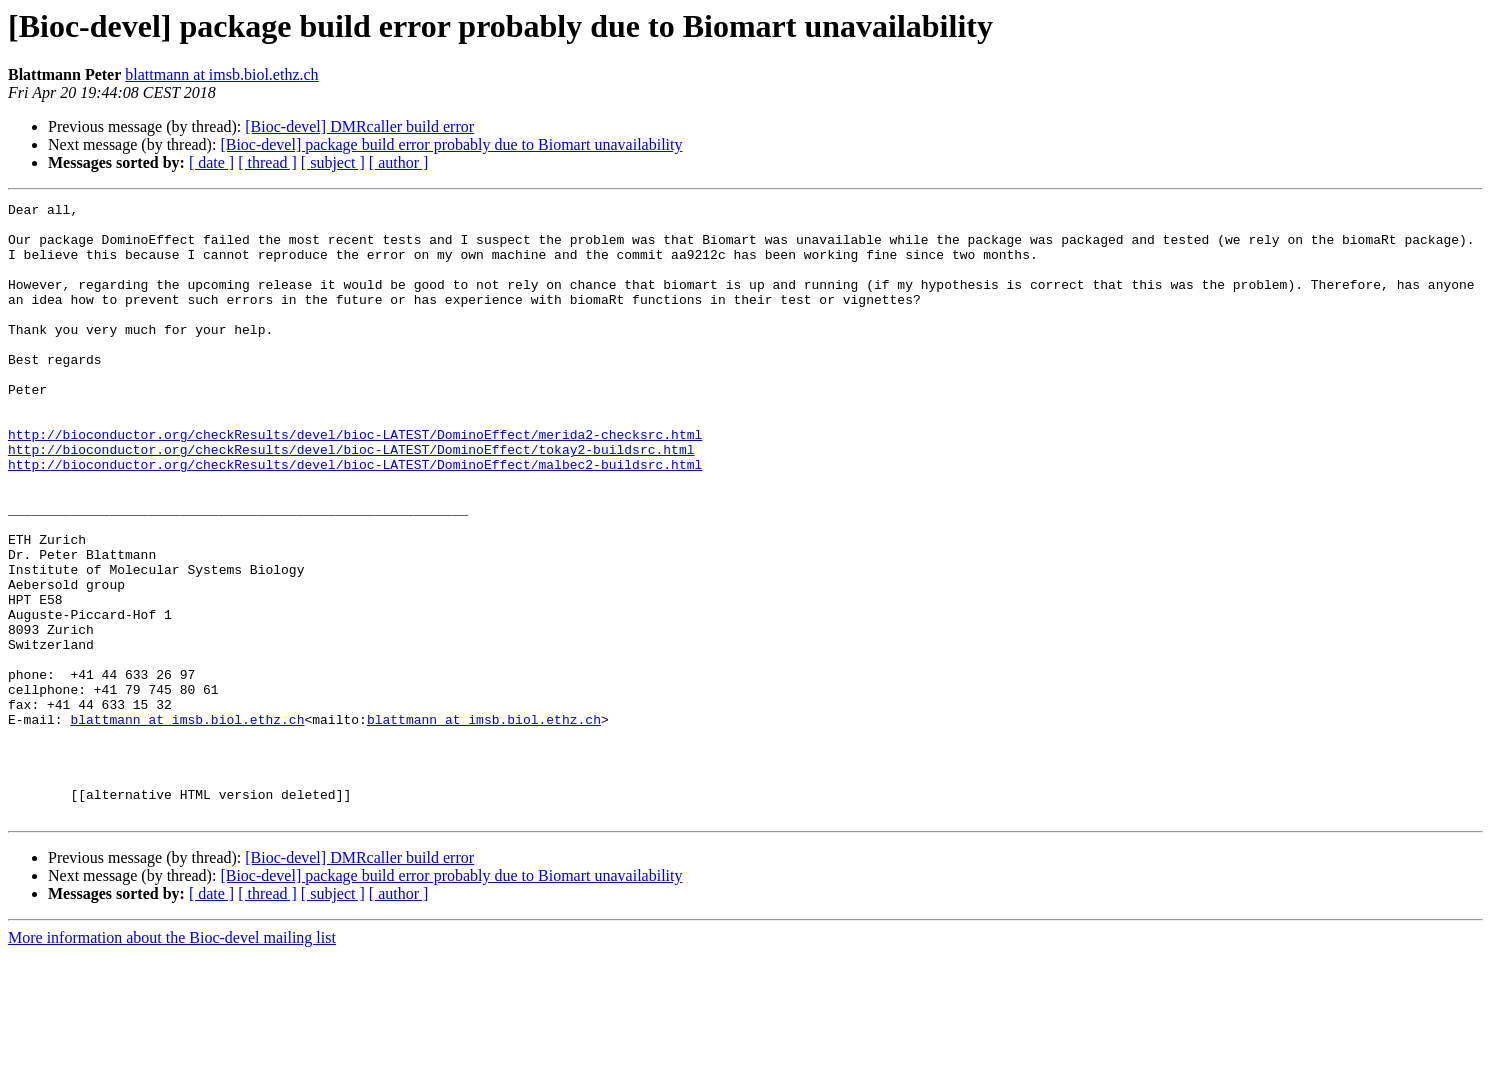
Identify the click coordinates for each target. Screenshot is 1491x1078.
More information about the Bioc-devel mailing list (172, 1060)
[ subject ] (333, 162)
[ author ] (399, 162)
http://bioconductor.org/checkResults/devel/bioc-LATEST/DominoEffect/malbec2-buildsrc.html (355, 518)
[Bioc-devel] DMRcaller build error (359, 126)
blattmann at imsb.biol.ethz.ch (221, 74)
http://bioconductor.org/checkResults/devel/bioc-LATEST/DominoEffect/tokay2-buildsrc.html (351, 500)
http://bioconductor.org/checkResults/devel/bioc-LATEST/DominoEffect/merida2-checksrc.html (355, 482)
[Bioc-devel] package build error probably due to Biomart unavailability (451, 144)
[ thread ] (267, 162)
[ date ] (211, 162)
